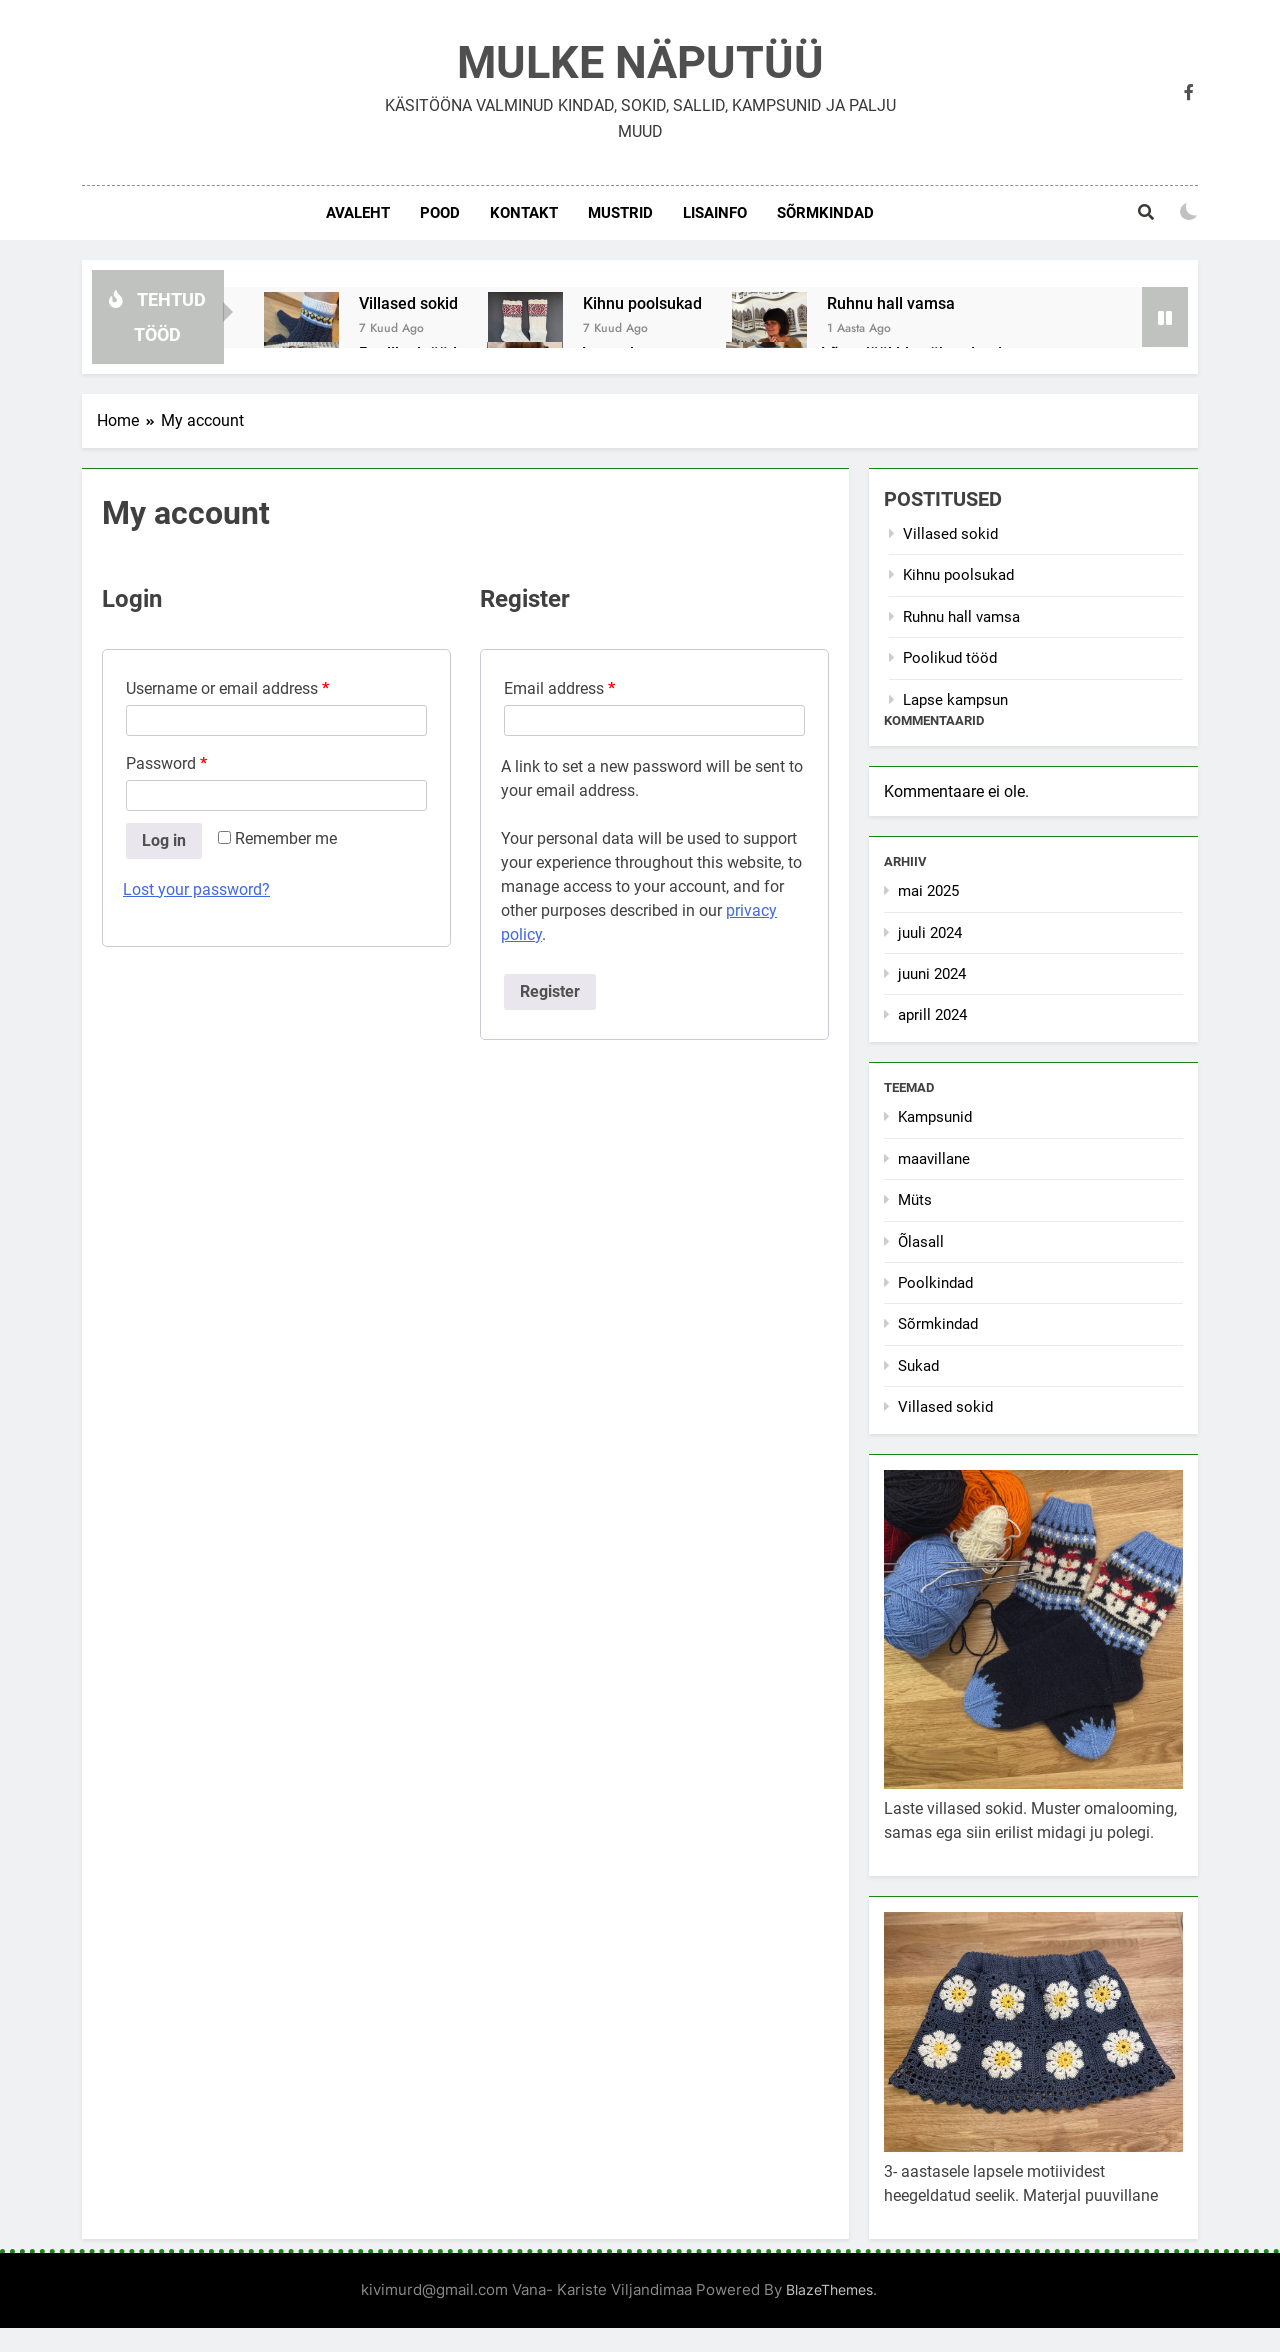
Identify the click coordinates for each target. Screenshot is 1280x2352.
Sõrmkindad (825, 213)
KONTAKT (524, 213)
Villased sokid (408, 303)
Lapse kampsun (955, 700)
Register (550, 991)
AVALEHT (358, 213)
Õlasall (921, 1242)
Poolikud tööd (950, 658)
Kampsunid (935, 1117)
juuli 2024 (930, 933)
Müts (915, 1200)
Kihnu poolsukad (642, 303)
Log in (164, 840)
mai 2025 (928, 891)
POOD (440, 213)
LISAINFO (715, 213)
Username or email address (227, 688)
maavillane (934, 1159)
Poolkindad (935, 1283)
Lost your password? (196, 889)
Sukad (918, 1366)
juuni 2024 (932, 974)
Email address (559, 688)
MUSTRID (620, 213)
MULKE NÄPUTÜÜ (640, 62)
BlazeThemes (829, 2289)
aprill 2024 (932, 1015)
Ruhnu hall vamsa (891, 303)
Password (166, 763)
